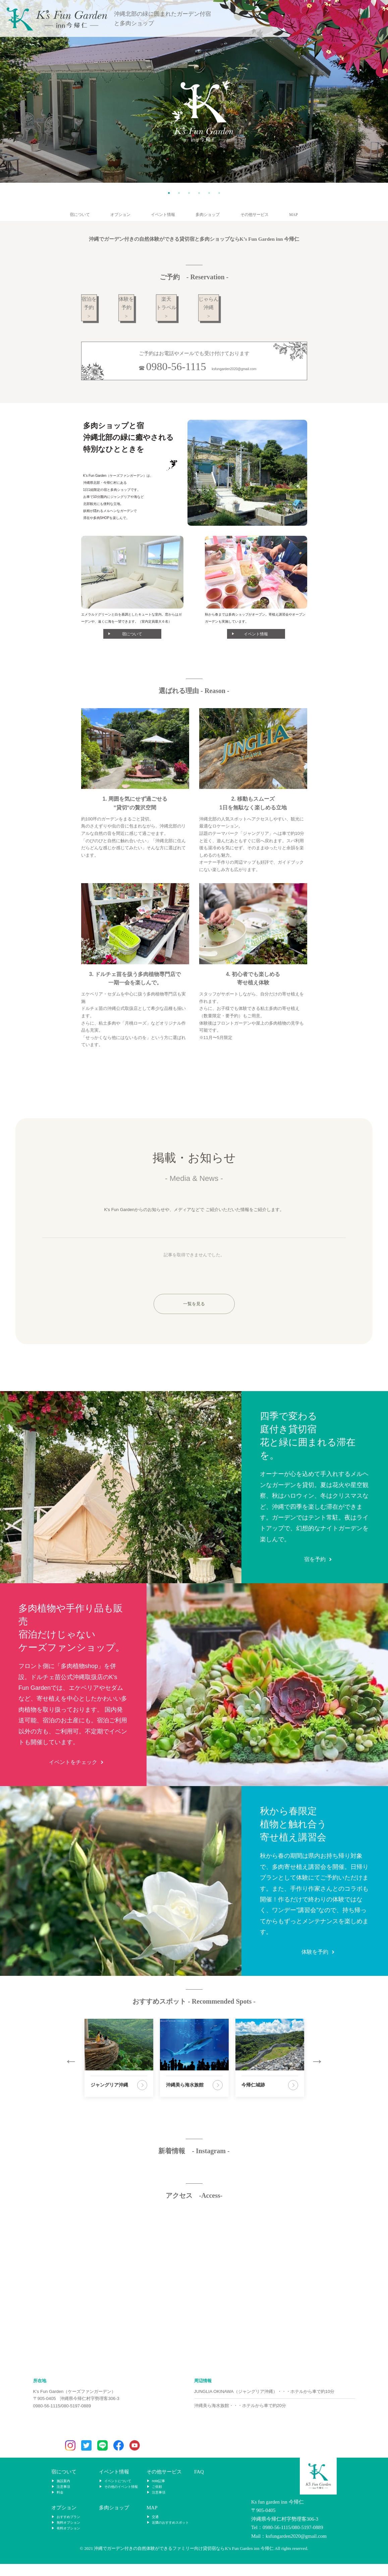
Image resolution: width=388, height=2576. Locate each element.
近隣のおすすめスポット (170, 2535)
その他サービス (254, 214)
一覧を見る (194, 1316)
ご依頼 (157, 2499)
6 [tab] (219, 192)
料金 (60, 2505)
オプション (120, 214)
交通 (155, 2529)
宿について (80, 214)
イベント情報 (163, 214)
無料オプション (68, 2535)
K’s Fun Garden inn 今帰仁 (57, 19)
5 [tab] (209, 192)
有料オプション (68, 2540)
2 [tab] (179, 192)
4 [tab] (199, 192)
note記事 (158, 2493)
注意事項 (63, 2499)
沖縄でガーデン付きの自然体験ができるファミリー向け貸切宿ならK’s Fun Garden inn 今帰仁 (183, 2560)
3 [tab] (189, 192)
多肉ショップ (208, 214)
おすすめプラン (68, 2529)
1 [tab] (169, 192)
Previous (71, 2073)
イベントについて (117, 2493)
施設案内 (63, 2493)
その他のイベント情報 (121, 2499)
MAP (293, 214)
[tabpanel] (194, 91)
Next (317, 2073)
